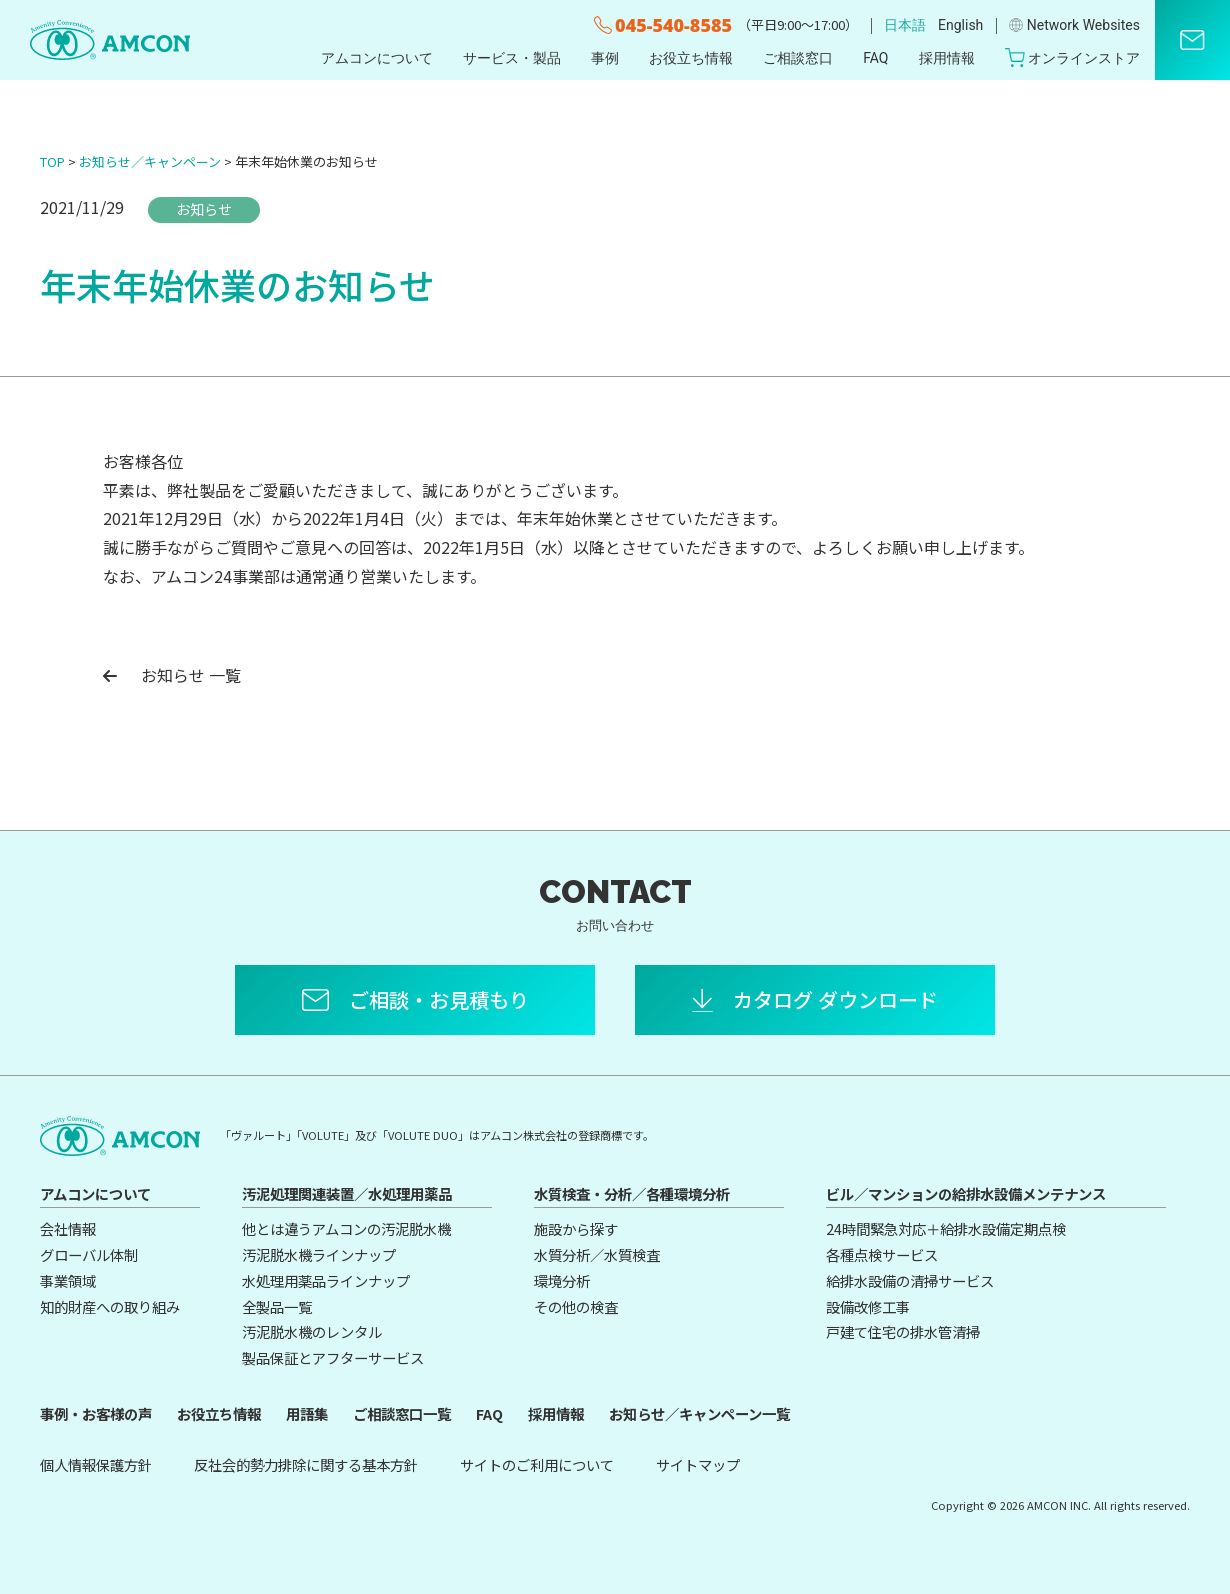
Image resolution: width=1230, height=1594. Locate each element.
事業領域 (68, 1280)
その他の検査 (576, 1306)
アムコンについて (377, 58)
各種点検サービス (882, 1254)
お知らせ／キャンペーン (150, 161)
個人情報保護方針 (96, 1464)
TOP (52, 161)
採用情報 (947, 58)
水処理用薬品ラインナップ (326, 1280)
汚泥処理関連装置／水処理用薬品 (347, 1193)
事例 (605, 58)
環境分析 (562, 1280)
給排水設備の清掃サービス (910, 1280)
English (960, 25)
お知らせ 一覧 (172, 675)
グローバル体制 (89, 1254)
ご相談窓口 (798, 58)
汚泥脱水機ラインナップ (319, 1254)
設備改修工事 (868, 1306)
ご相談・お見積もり (439, 999)
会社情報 (68, 1228)
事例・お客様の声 (96, 1413)
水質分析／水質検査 (597, 1254)
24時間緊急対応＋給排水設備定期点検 (946, 1228)
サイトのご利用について (537, 1464)
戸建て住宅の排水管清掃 (903, 1331)
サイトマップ (698, 1464)
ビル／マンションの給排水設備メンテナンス (966, 1193)
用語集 (307, 1413)
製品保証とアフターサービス (333, 1357)
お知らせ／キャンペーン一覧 (699, 1413)
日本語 (905, 25)
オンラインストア (1073, 57)
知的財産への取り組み (110, 1306)
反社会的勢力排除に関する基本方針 (306, 1464)
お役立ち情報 (691, 58)
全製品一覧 (277, 1306)
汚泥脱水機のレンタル (312, 1331)
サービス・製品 (512, 58)
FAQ (875, 58)
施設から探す (576, 1228)
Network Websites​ (1074, 25)
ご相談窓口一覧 (402, 1413)
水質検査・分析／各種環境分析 (632, 1193)
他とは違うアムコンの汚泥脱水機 (346, 1228)
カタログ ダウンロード (835, 999)
